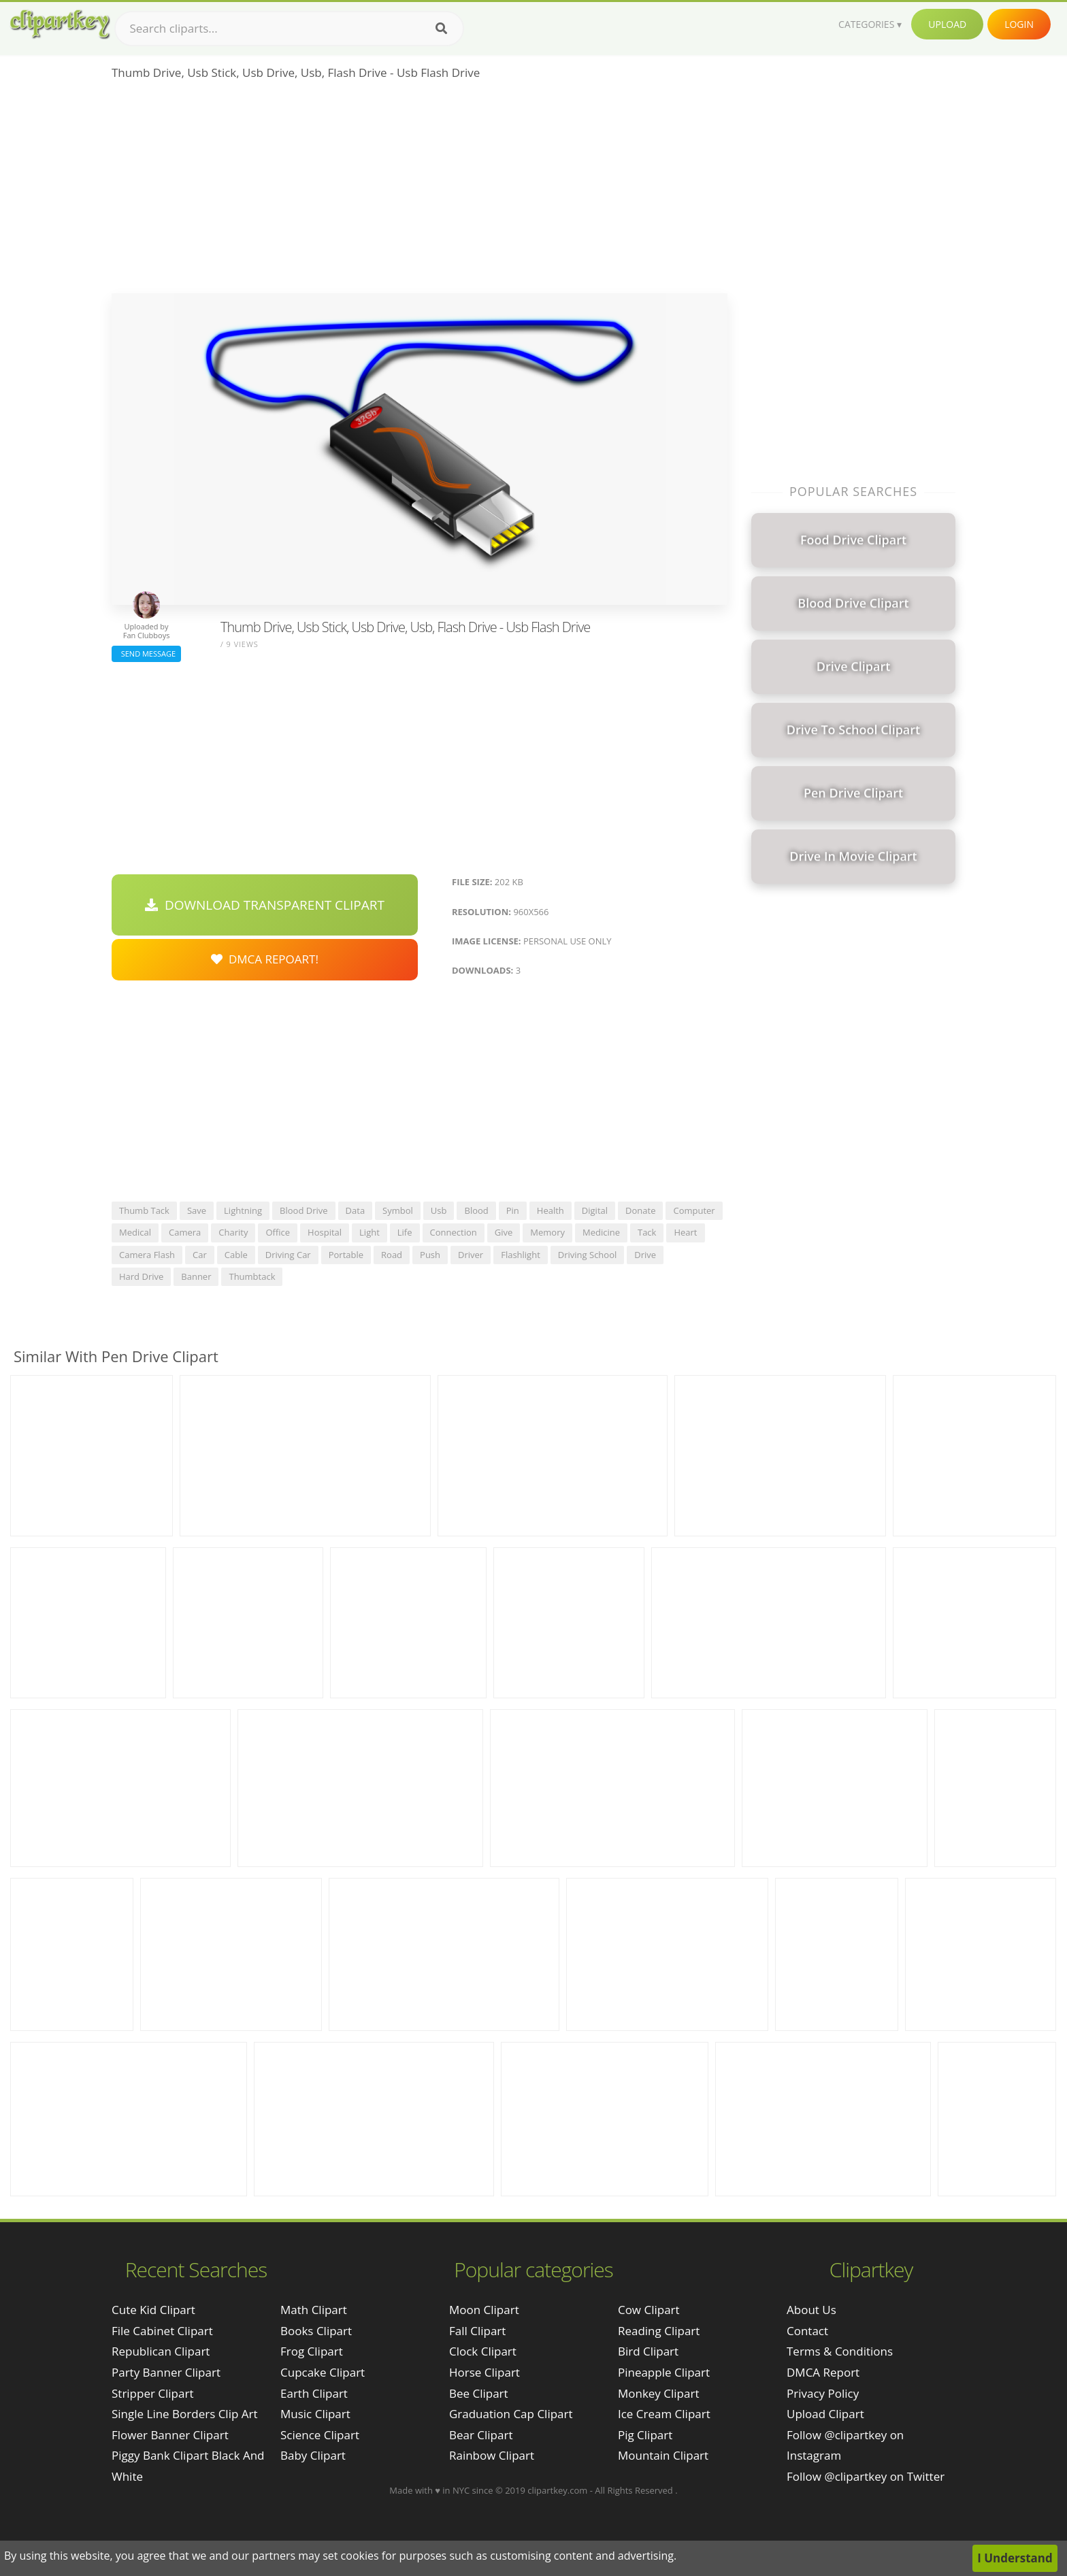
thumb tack (144, 1210)
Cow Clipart (649, 2309)
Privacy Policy (823, 2393)
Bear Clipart (480, 2435)
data (355, 1210)
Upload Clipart (825, 2414)
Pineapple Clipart (664, 2372)
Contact (807, 2331)
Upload (947, 24)
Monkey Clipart (659, 2393)
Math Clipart (313, 2309)
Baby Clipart (313, 2455)
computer (694, 1210)
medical (135, 1232)
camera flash (147, 1255)
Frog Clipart (311, 2351)
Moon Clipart (484, 2309)
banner (196, 1276)
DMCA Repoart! (264, 959)
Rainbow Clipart (491, 2455)
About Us (811, 2309)
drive (645, 1255)
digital (595, 1210)
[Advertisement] (419, 191)
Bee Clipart (478, 2393)
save (196, 1210)
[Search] (441, 28)
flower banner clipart (170, 2435)
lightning (243, 1210)
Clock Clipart (482, 2351)
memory (547, 1232)
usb (439, 1210)
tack (647, 1232)
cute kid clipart (153, 2309)
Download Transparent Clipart (264, 905)
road (391, 1255)
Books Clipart (316, 2331)
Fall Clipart (477, 2331)
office (277, 1232)
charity (233, 1232)
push (430, 1255)
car (200, 1255)
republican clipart (161, 2351)
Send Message (146, 653)
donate (640, 1210)
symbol (397, 1210)
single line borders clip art (185, 2414)
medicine (601, 1232)
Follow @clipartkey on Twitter (866, 2476)
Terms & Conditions (840, 2351)
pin (512, 1210)
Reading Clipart (659, 2331)
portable (346, 1255)
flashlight (520, 1255)
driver (470, 1255)
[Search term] (289, 28)
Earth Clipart (314, 2393)
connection (453, 1232)
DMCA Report (823, 2372)
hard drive (141, 1276)
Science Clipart (319, 2435)
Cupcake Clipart (322, 2372)
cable (236, 1255)
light (369, 1232)
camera (185, 1232)
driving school (587, 1255)
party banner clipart (166, 2372)
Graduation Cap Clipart (511, 2414)
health (550, 1210)
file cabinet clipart (162, 2331)
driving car (288, 1255)
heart (685, 1232)
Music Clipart (315, 2414)
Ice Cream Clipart (664, 2414)
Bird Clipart (648, 2351)
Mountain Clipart (663, 2455)
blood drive (303, 1210)
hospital (325, 1232)
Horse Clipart (484, 2372)
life (404, 1232)
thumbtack (252, 1276)
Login (1019, 24)
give (504, 1232)
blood (476, 1210)
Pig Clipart (645, 2435)
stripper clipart (152, 2393)
